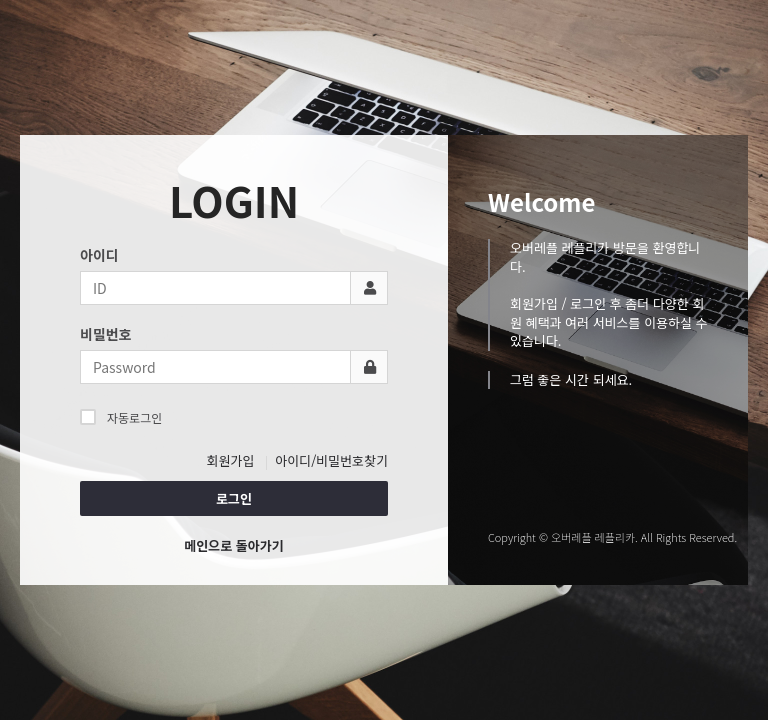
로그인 (234, 498)
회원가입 (231, 460)
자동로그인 (121, 417)
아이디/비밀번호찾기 (331, 460)
